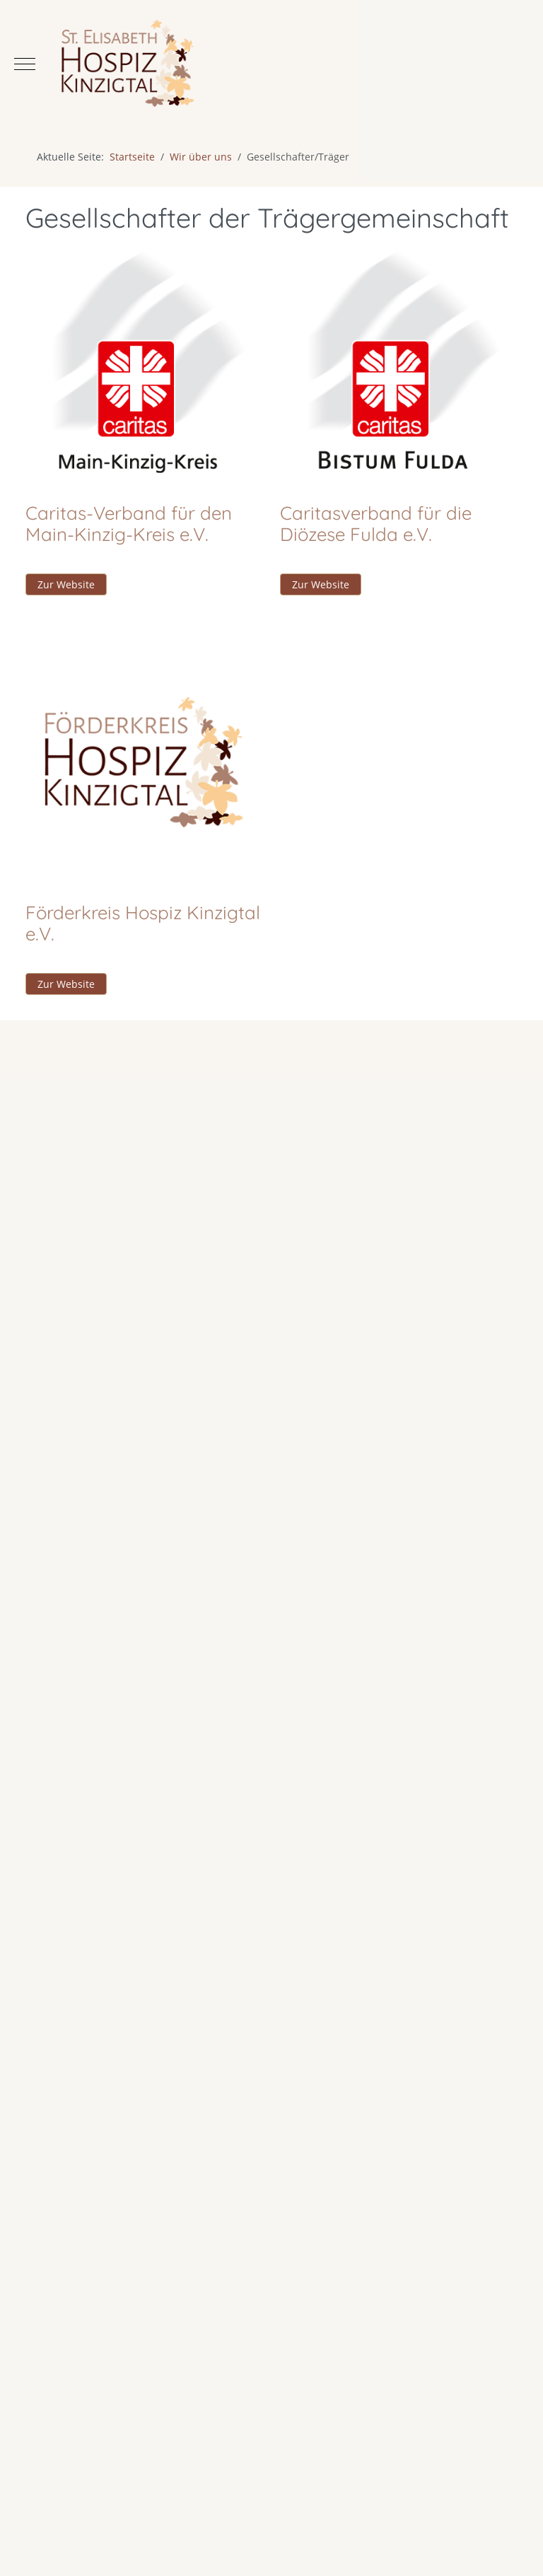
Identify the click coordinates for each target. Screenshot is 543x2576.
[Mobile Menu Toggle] (24, 63)
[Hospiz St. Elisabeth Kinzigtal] (271, 64)
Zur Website (66, 584)
